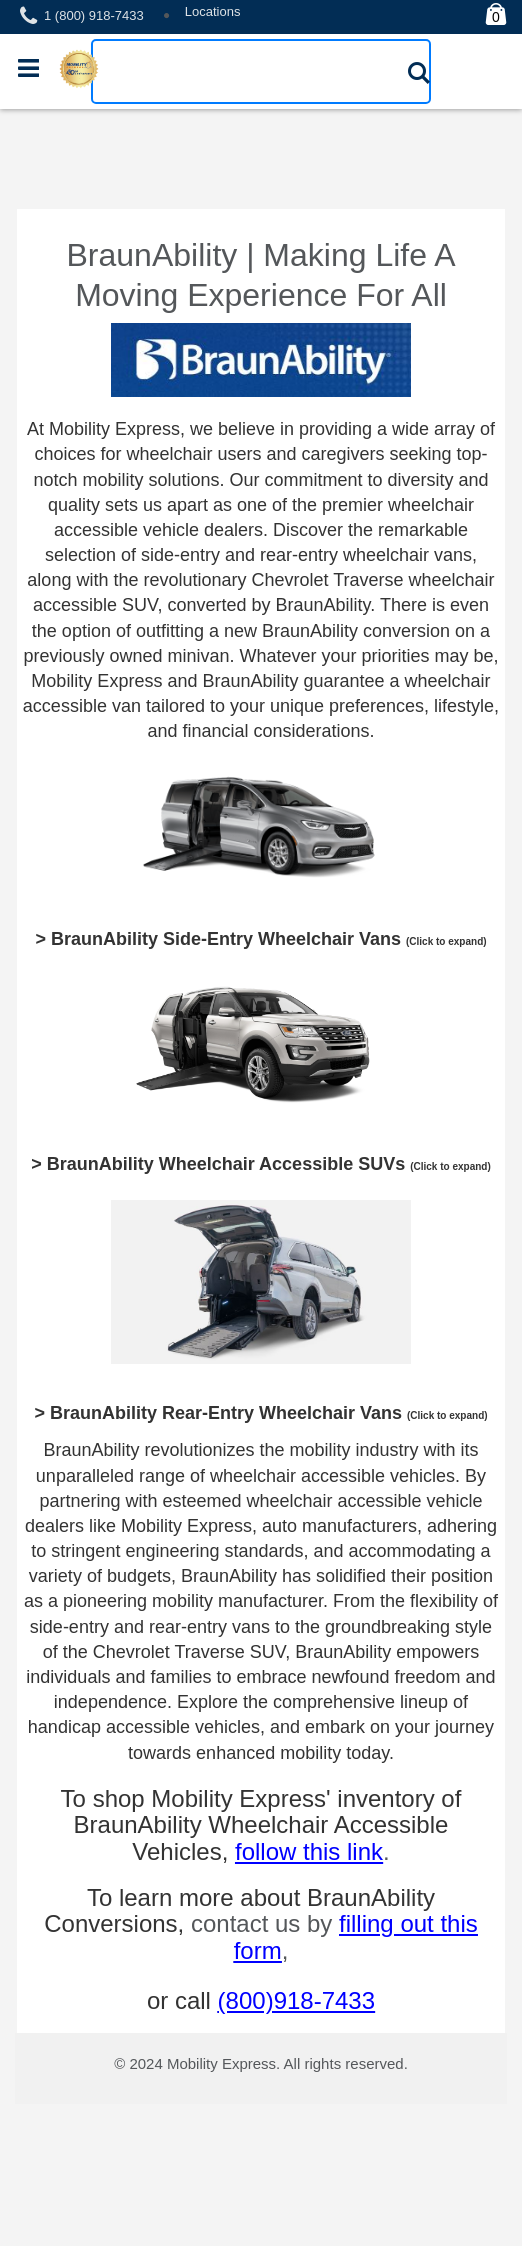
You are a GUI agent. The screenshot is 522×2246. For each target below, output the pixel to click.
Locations (213, 11)
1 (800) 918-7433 (94, 15)
